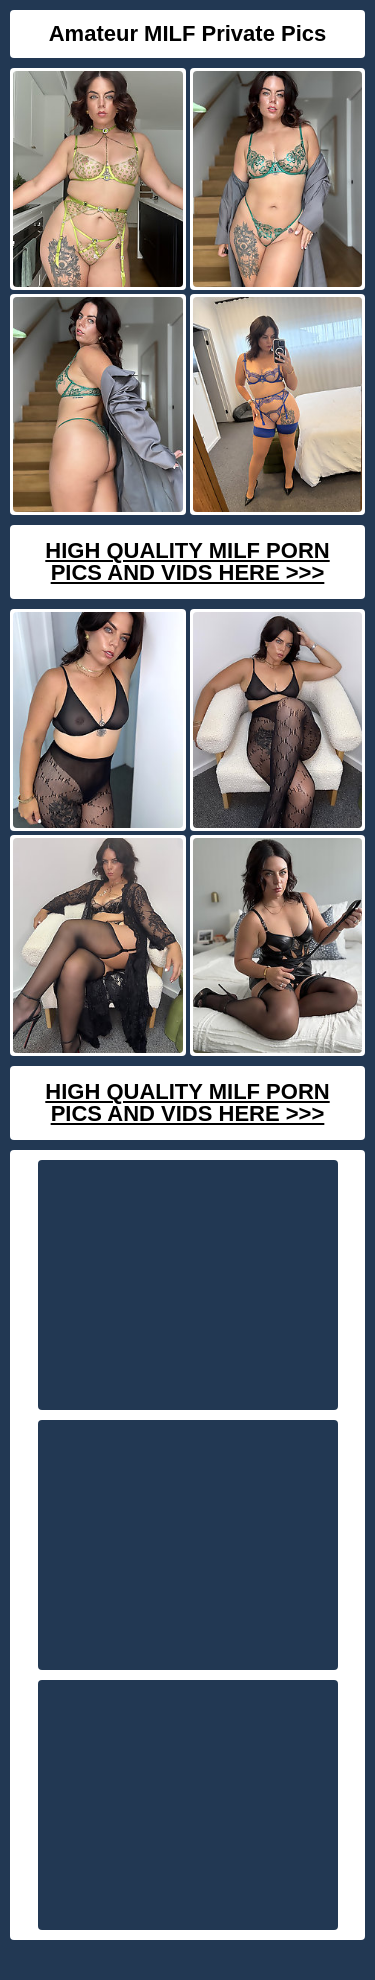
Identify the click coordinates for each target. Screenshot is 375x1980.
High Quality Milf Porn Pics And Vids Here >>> (187, 561)
